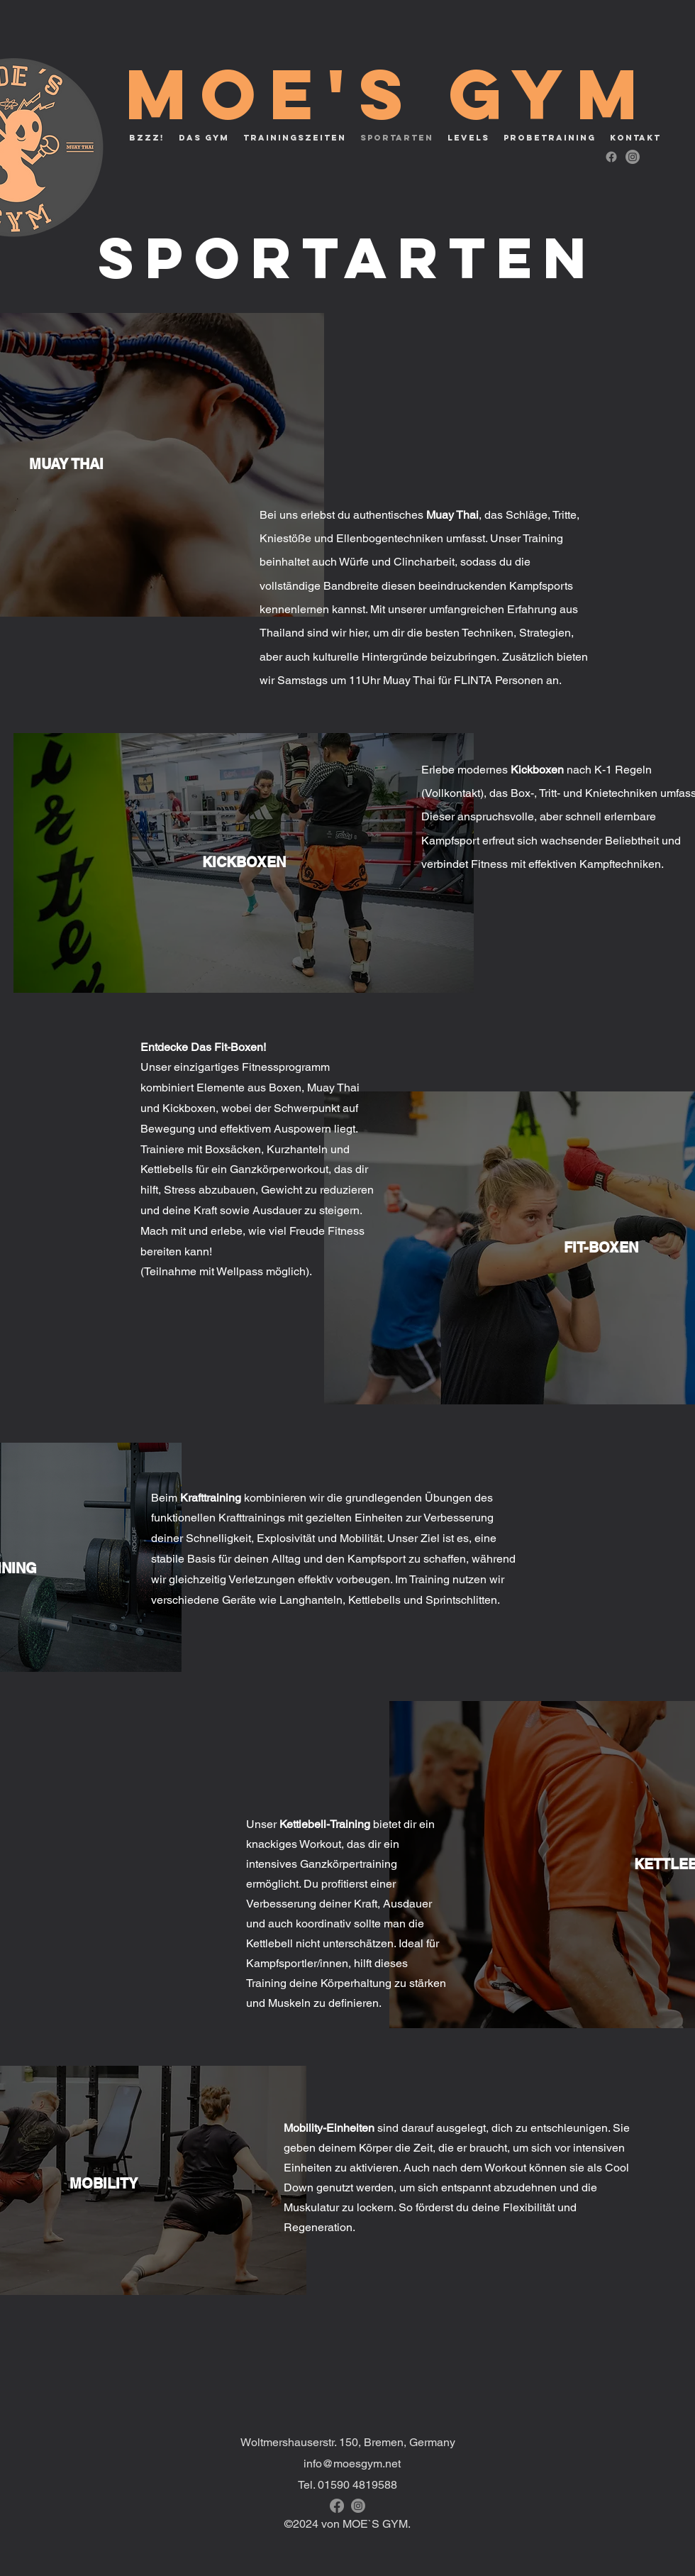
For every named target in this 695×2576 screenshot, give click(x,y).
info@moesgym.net (352, 2463)
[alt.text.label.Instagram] (633, 157)
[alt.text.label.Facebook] (611, 157)
